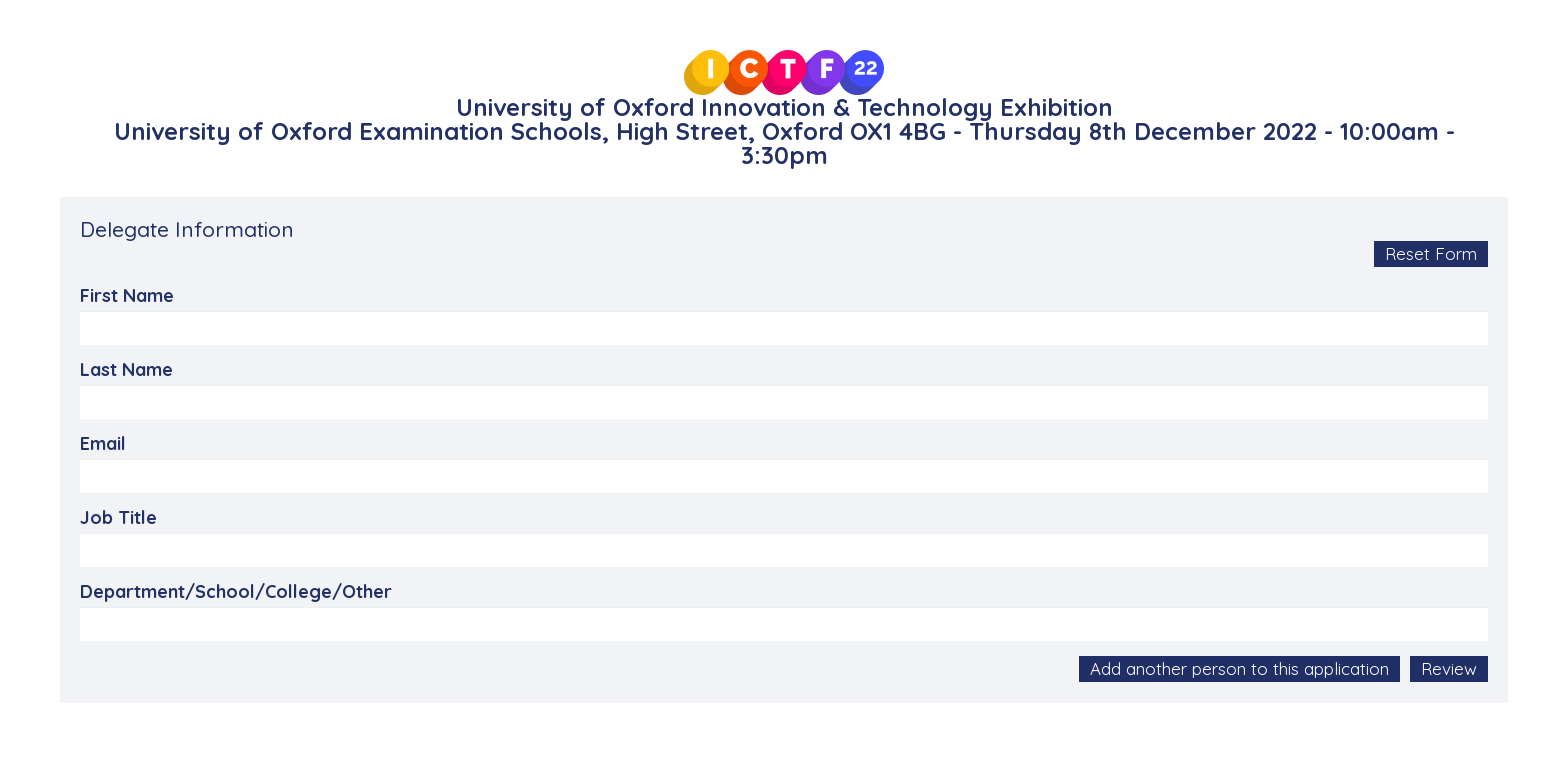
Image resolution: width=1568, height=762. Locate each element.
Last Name (126, 370)
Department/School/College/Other (236, 592)
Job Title (118, 518)
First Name (127, 296)
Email (103, 444)
